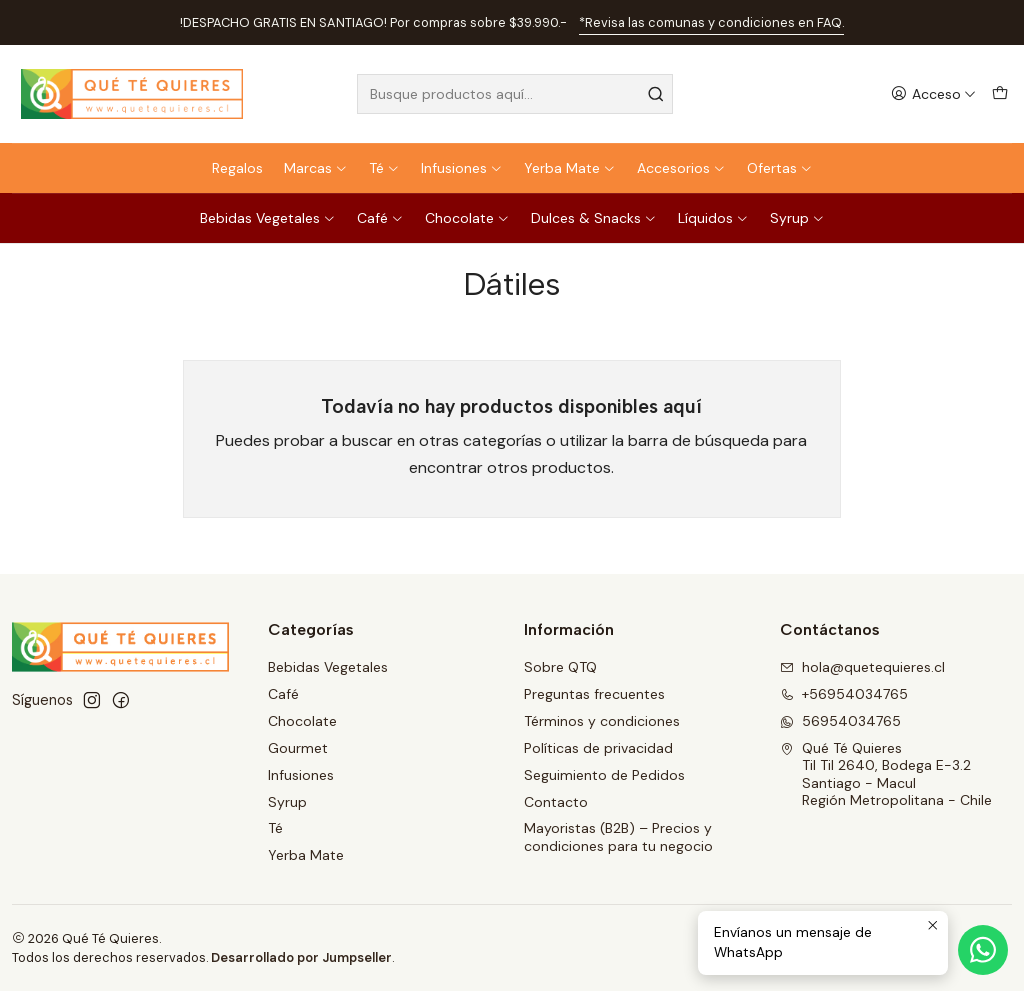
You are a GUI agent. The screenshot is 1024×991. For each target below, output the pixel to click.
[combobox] (514, 94)
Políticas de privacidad (598, 748)
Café (380, 218)
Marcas (316, 168)
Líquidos (713, 218)
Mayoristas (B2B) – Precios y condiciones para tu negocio (618, 837)
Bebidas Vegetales (268, 218)
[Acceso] (933, 94)
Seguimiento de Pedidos (604, 775)
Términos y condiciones (602, 721)
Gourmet (298, 748)
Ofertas (780, 168)
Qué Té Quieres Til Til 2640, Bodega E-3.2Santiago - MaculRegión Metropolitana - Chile (886, 774)
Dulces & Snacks (594, 218)
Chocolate (467, 218)
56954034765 (840, 721)
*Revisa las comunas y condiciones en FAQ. (711, 22)
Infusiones (462, 168)
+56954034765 (844, 694)
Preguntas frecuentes (594, 694)
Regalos (237, 168)
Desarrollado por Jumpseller (301, 957)
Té (384, 168)
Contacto (556, 802)
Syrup (797, 218)
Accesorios (681, 168)
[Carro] (1000, 94)
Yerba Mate (570, 168)
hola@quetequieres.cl (862, 667)
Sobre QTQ (560, 667)
